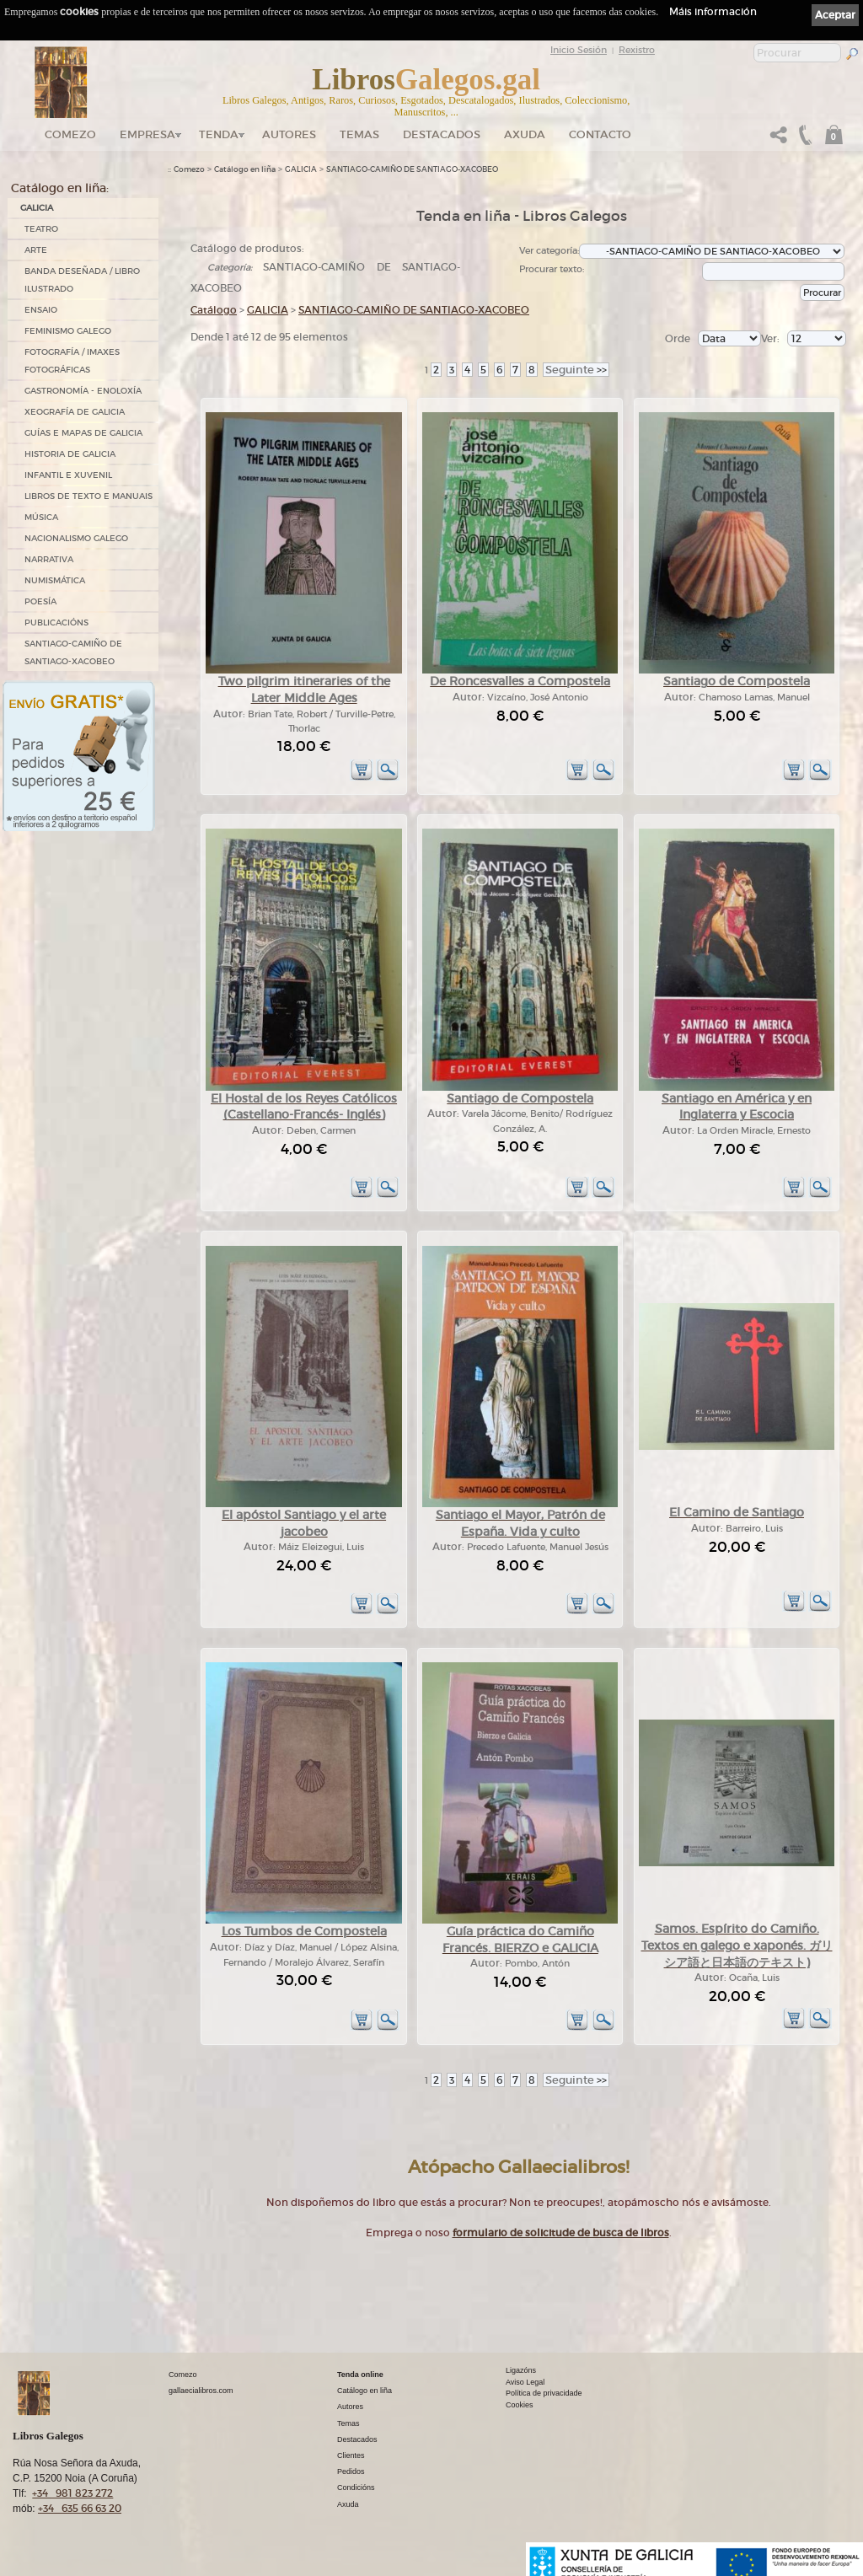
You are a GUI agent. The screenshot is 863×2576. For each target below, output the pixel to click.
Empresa (147, 134)
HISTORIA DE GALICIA (69, 453)
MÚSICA (41, 517)
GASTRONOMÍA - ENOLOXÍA (83, 390)
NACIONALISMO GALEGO (76, 538)
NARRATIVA (48, 559)
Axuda (524, 134)
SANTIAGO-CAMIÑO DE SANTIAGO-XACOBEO (73, 652)
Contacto (600, 134)
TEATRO (41, 228)
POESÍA (40, 601)
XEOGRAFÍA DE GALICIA (74, 411)
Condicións (356, 2487)
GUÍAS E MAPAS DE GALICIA (83, 432)
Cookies (519, 2405)
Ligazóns (521, 2370)
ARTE (35, 249)
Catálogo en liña (245, 169)
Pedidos (351, 2471)
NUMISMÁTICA (54, 580)
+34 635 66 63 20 (79, 2508)
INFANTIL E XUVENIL (68, 475)
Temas (359, 134)
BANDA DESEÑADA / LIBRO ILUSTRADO (82, 280)
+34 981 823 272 (72, 2493)
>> (576, 369)
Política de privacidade (544, 2393)
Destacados (357, 2439)
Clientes (351, 2455)
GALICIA (36, 207)
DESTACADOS (441, 134)
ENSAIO (40, 309)
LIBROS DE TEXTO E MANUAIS (88, 496)
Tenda (219, 134)
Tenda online (360, 2374)
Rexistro (637, 50)
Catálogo (213, 309)
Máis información (713, 11)
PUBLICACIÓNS (56, 622)
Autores (289, 134)
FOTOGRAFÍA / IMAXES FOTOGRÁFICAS (72, 360)
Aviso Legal (525, 2382)
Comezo (70, 134)
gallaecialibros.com (201, 2390)
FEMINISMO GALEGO (67, 330)
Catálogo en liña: (60, 188)
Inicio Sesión (578, 50)
